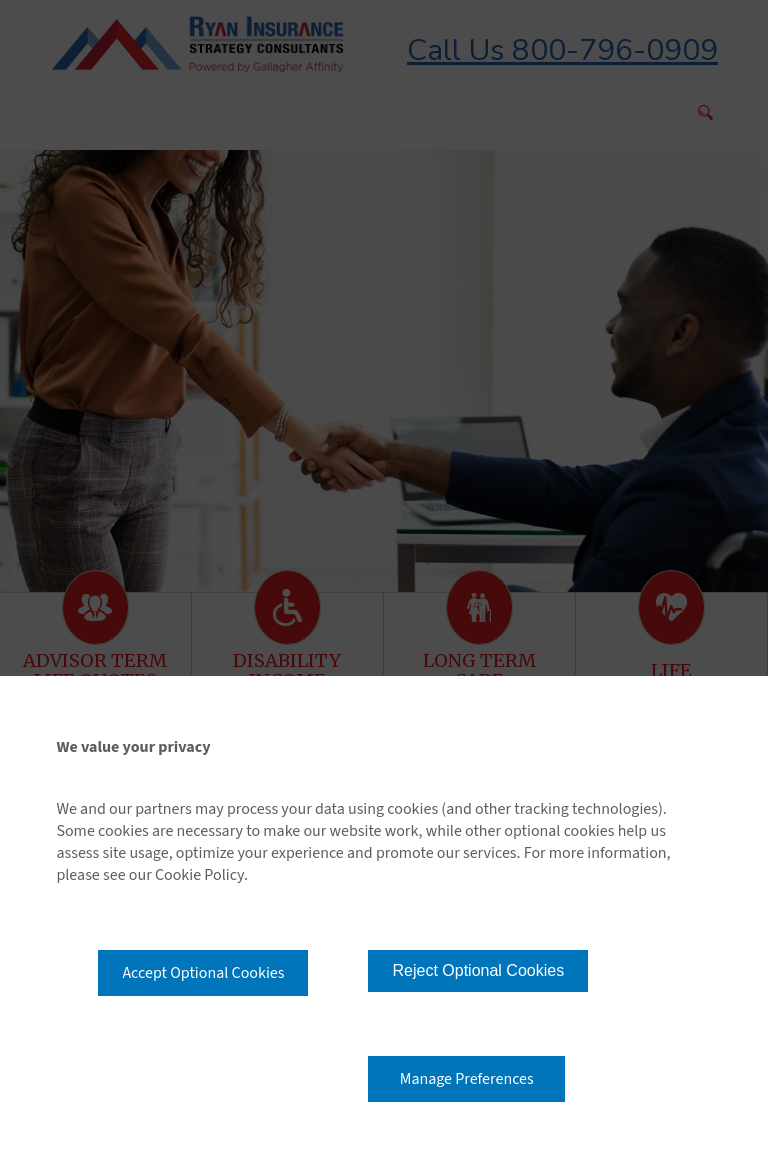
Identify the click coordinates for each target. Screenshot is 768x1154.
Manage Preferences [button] (467, 1079)
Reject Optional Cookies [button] (478, 970)
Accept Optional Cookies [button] (203, 973)
